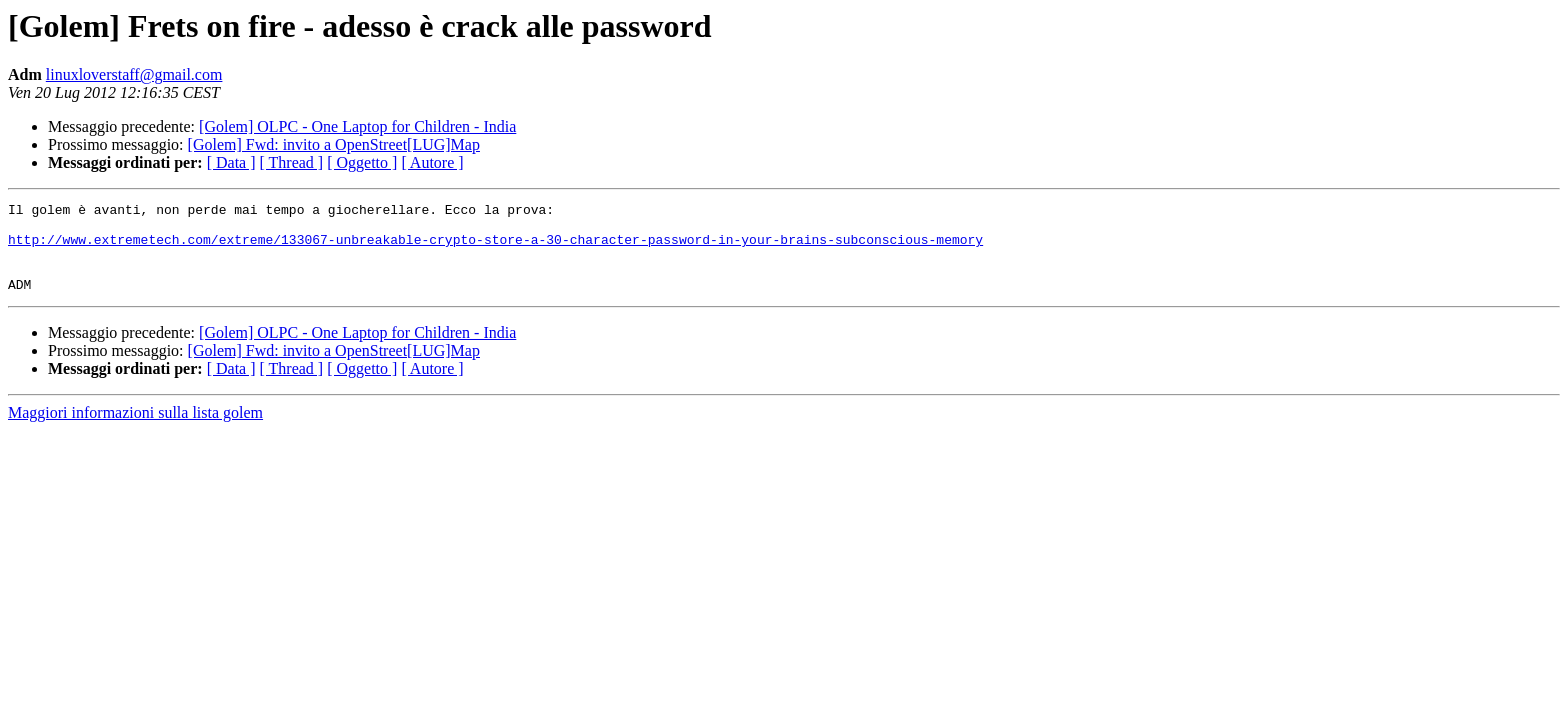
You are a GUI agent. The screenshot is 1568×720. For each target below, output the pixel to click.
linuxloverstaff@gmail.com (134, 74)
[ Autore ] (432, 162)
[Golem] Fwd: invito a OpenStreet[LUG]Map (334, 144)
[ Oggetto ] (362, 162)
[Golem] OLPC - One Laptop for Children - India (357, 126)
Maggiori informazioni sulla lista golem (135, 430)
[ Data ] (231, 162)
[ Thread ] (292, 162)
